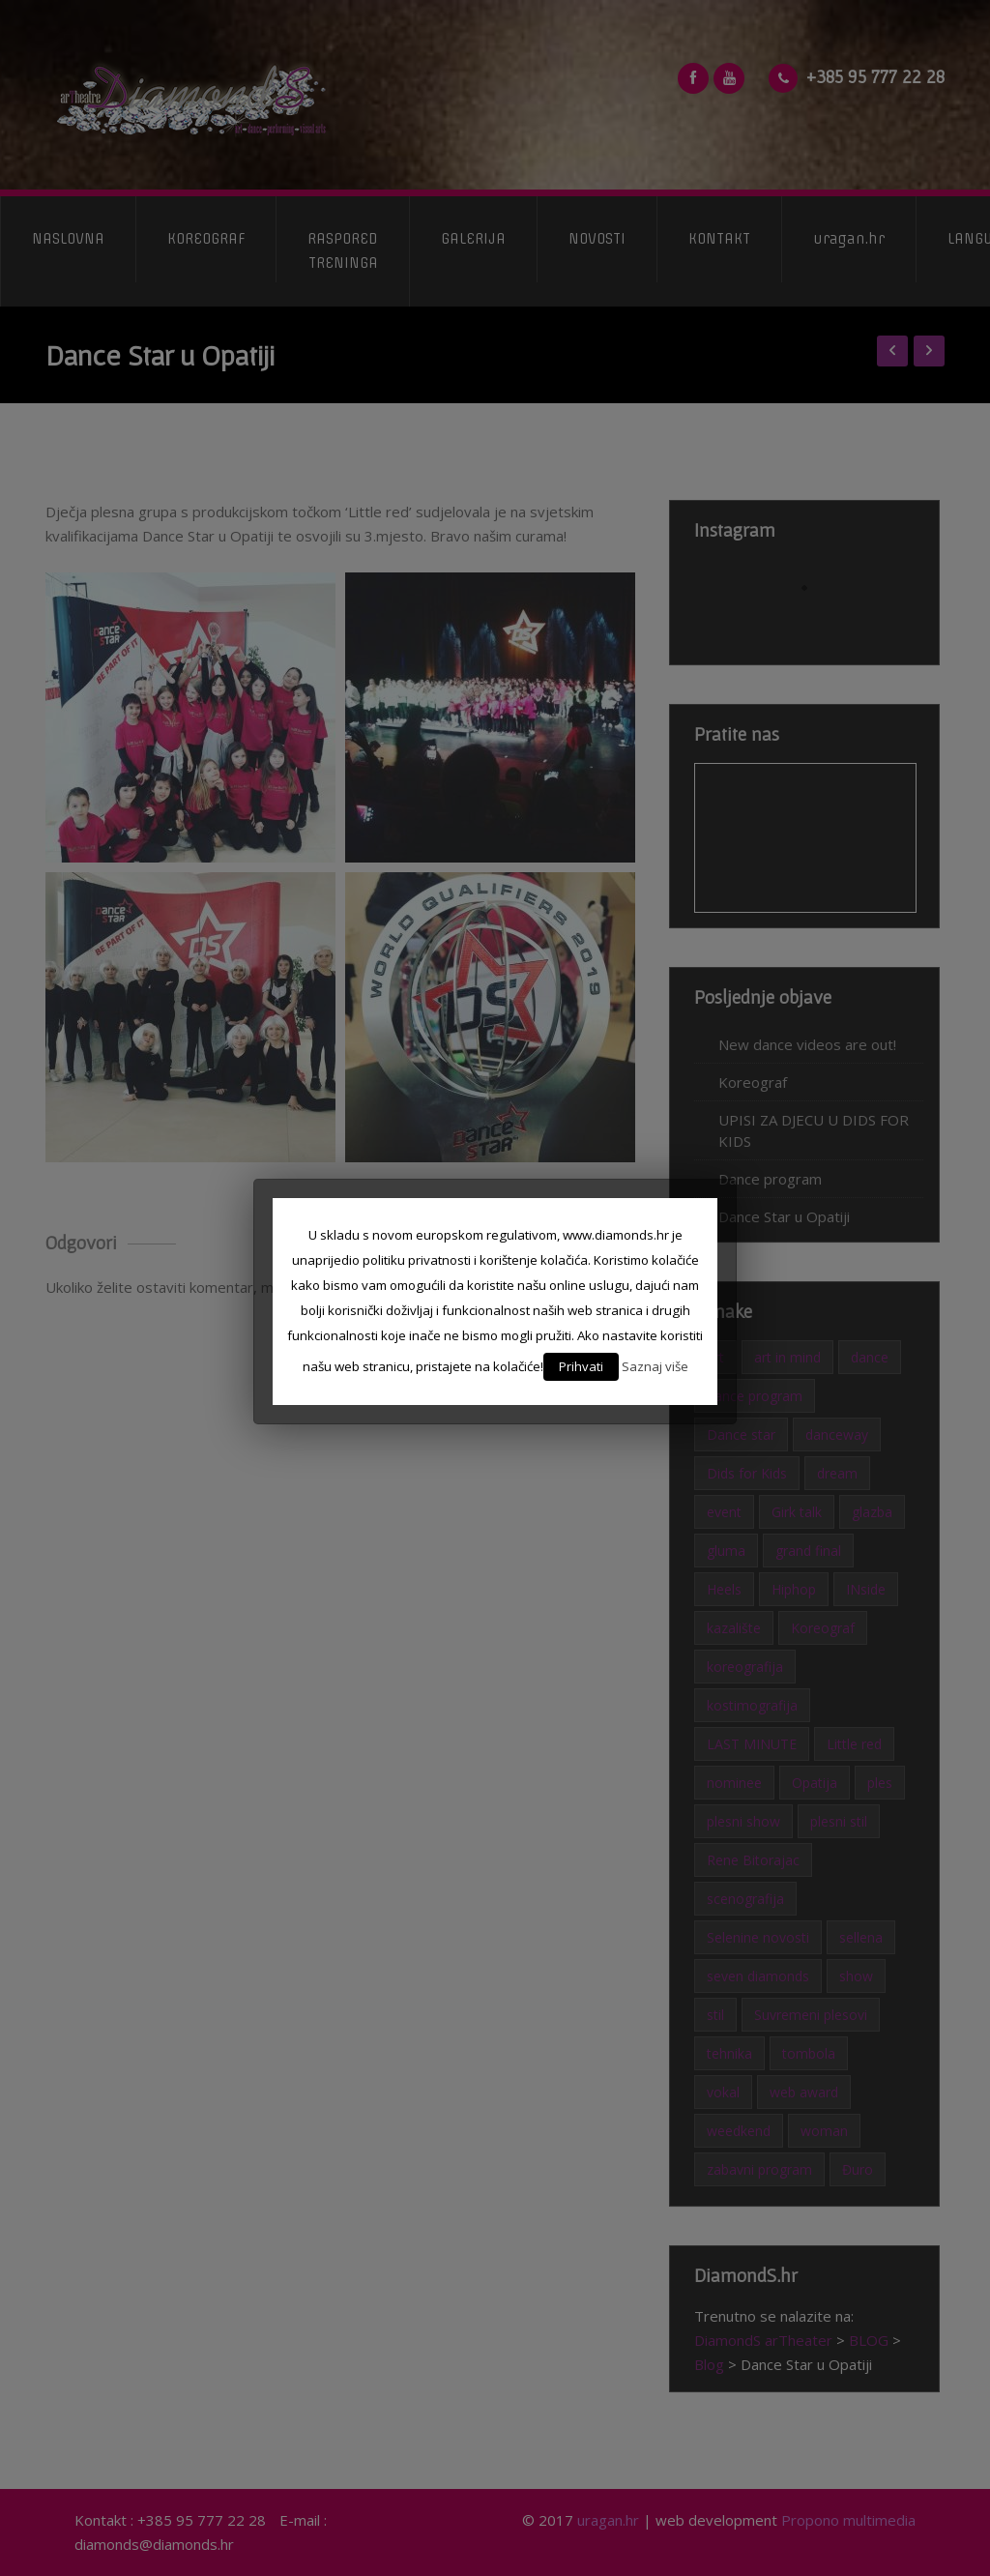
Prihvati (581, 1366)
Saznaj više (655, 1366)
